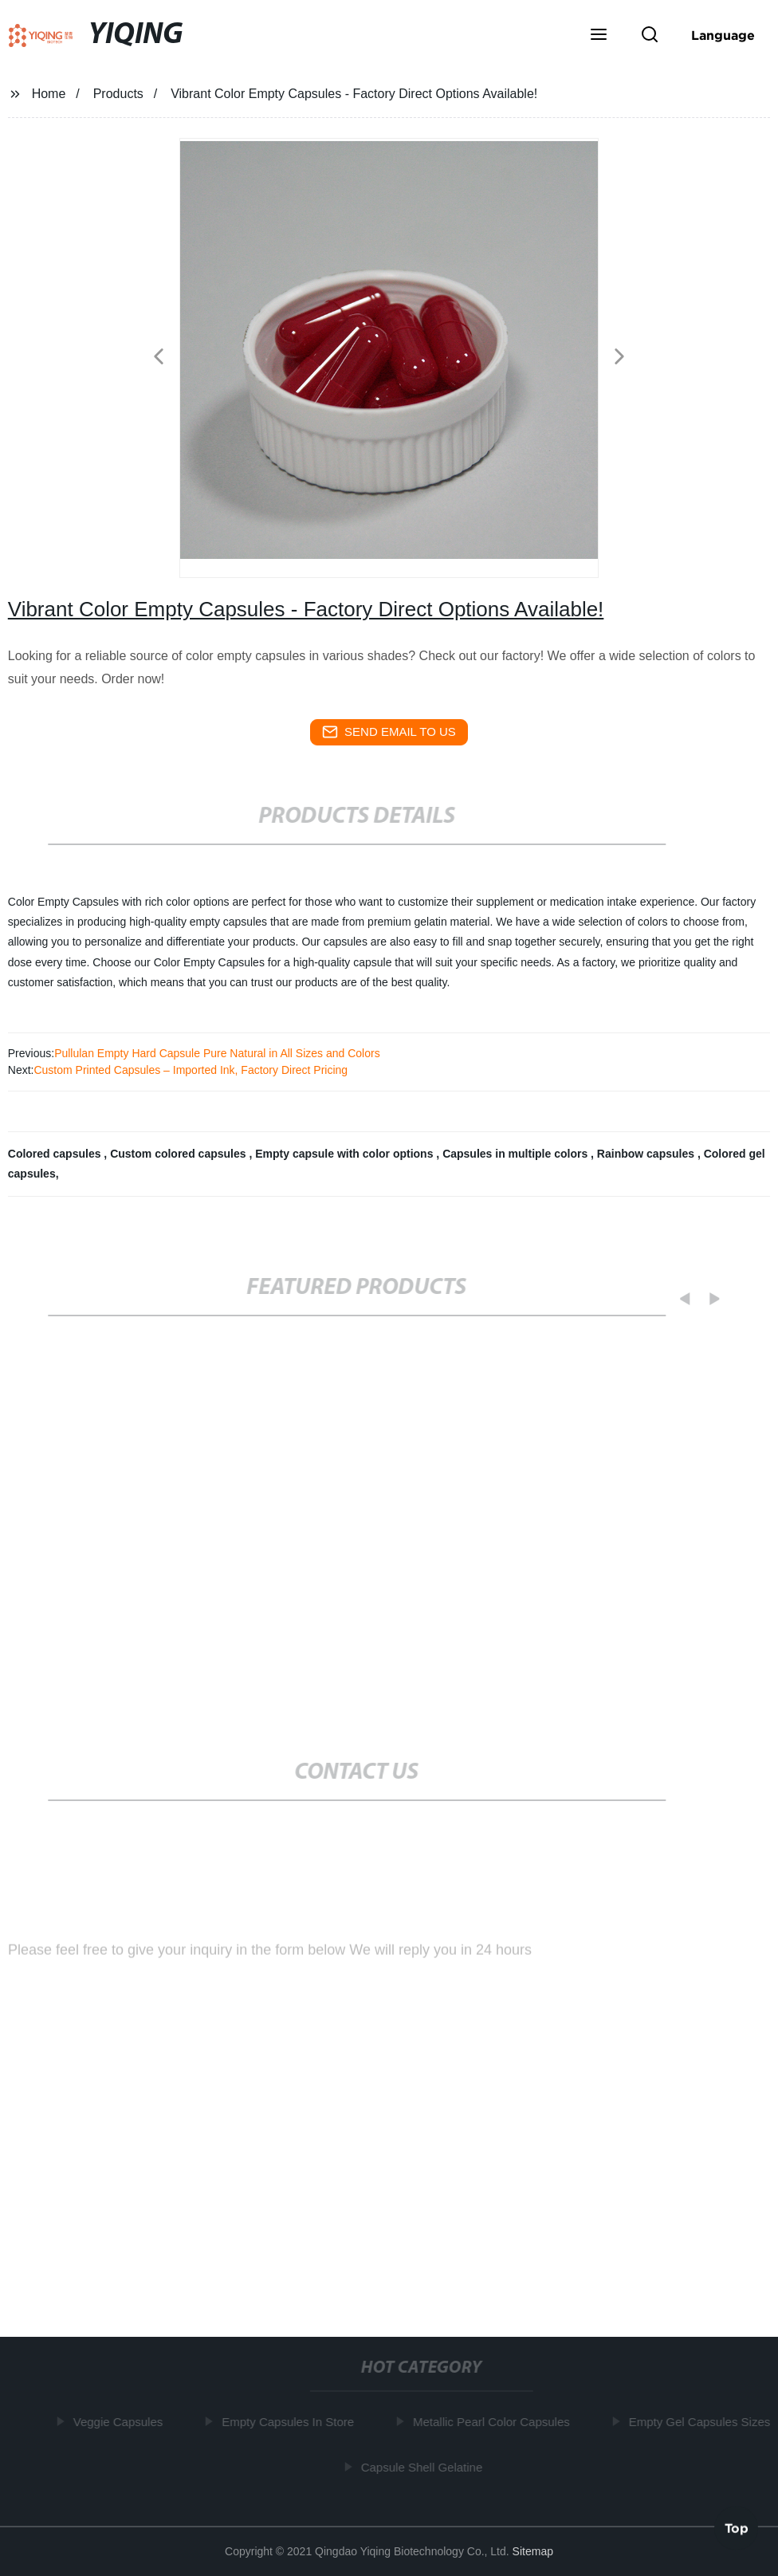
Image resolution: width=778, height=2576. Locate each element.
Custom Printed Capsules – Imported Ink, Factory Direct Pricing (190, 1070)
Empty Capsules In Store (290, 2422)
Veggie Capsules (120, 2422)
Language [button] (723, 35)
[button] (599, 36)
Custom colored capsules (179, 1153)
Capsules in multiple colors (516, 1153)
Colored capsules (56, 1153)
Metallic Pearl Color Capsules (493, 2422)
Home (49, 93)
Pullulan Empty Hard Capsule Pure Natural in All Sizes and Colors (217, 1053)
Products (118, 93)
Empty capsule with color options (345, 1153)
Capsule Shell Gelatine (424, 2467)
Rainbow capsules (647, 1153)
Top (737, 2527)
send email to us (389, 732)
